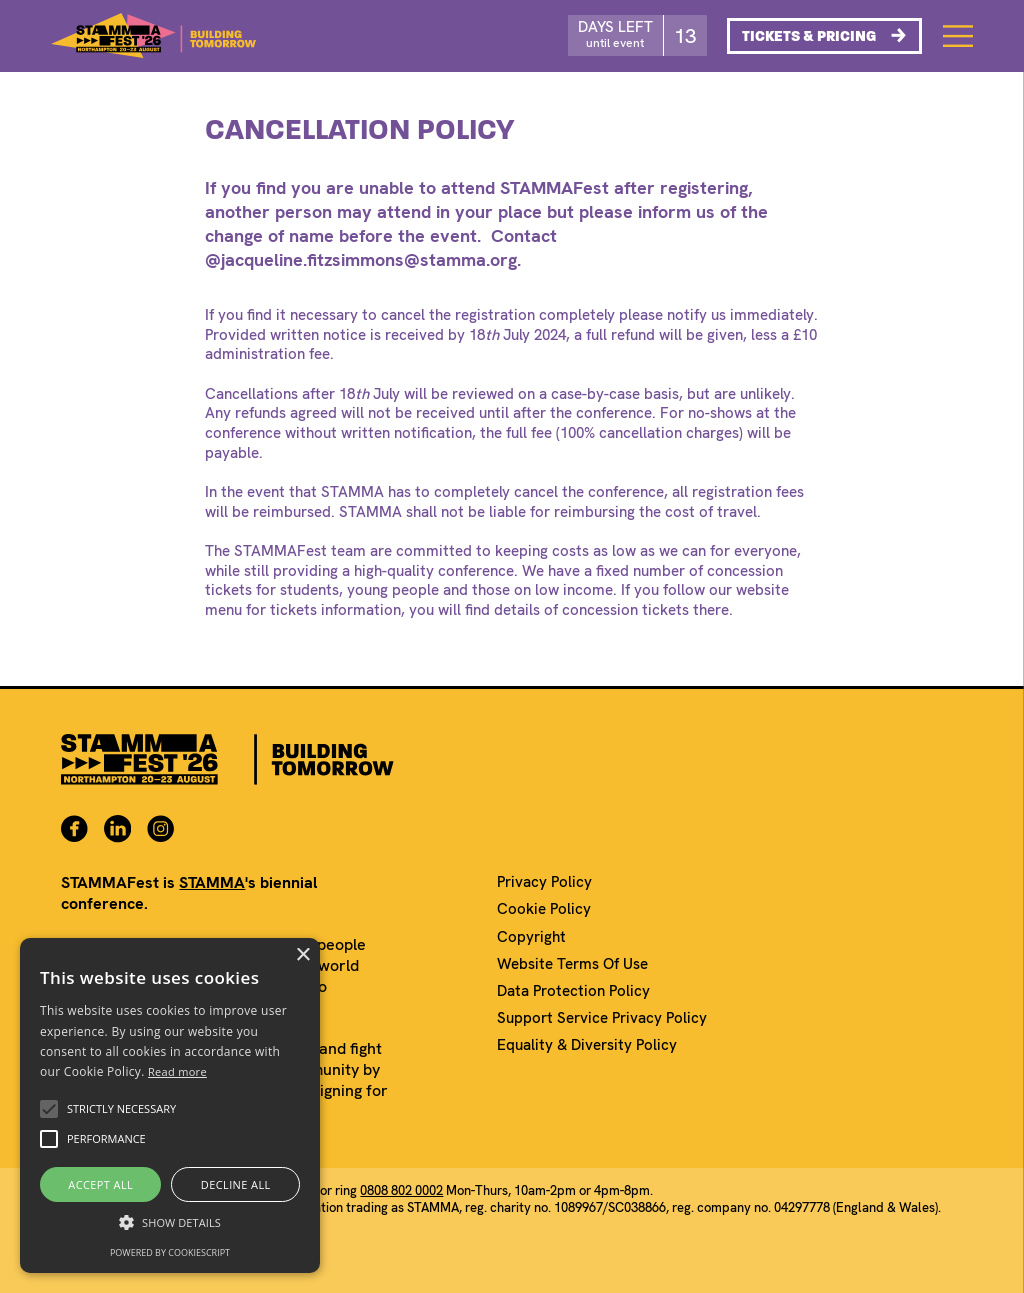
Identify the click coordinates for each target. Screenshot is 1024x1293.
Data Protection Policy (573, 991)
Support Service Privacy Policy (602, 1018)
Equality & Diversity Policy (587, 1045)
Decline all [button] (236, 1184)
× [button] (302, 955)
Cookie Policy (544, 909)
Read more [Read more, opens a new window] (177, 1071)
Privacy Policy (544, 882)
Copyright (531, 937)
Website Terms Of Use (572, 964)
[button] (49, 1109)
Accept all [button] (100, 1184)
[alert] (170, 1105)
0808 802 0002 (401, 1190)
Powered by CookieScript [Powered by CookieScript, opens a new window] (170, 1252)
